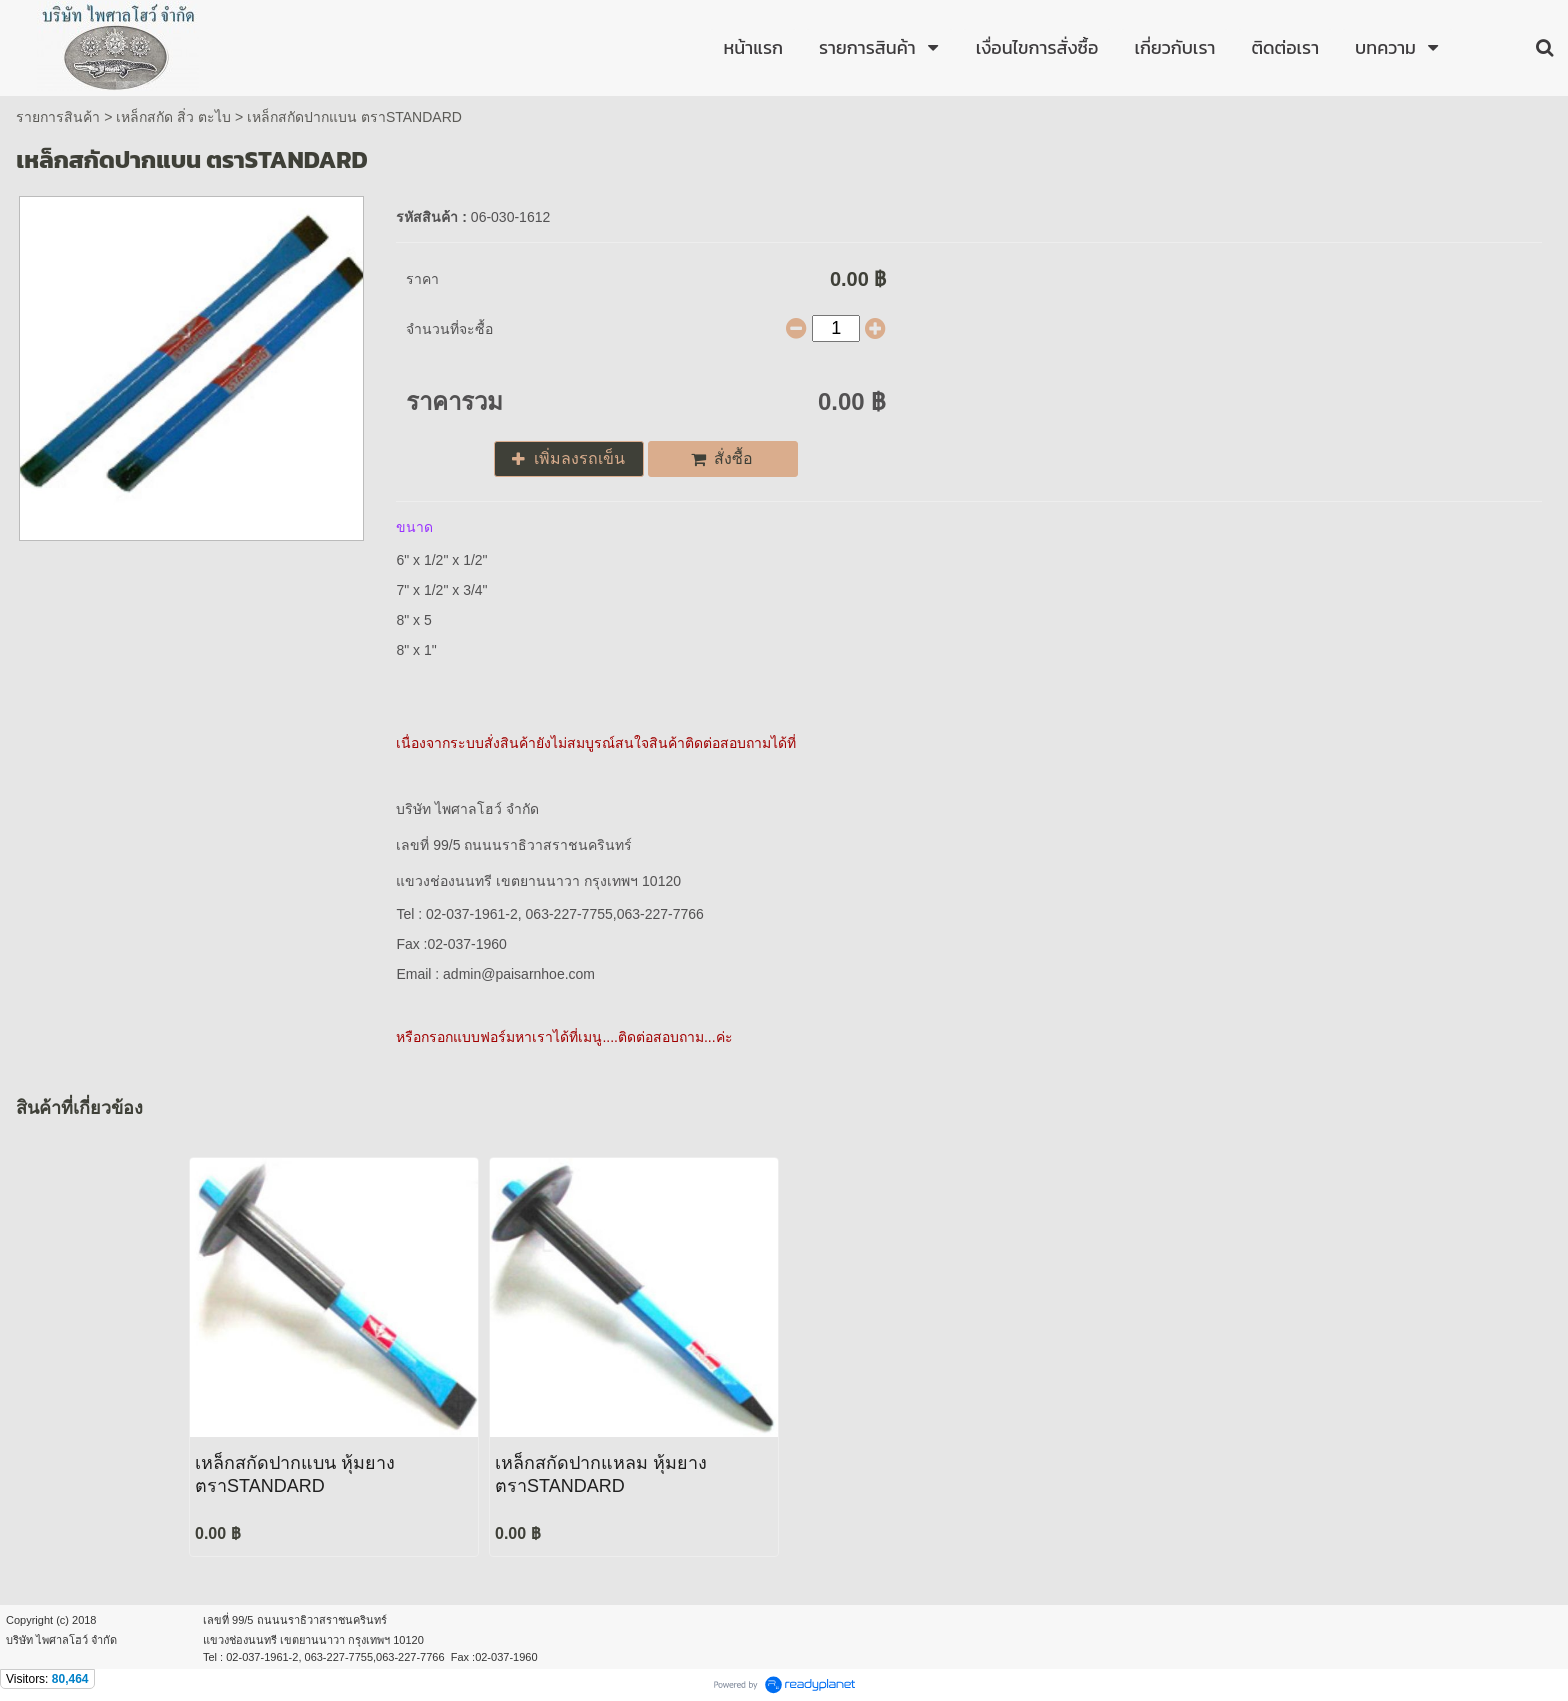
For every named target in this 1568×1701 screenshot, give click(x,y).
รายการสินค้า (58, 117)
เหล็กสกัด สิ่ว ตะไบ (173, 117)
